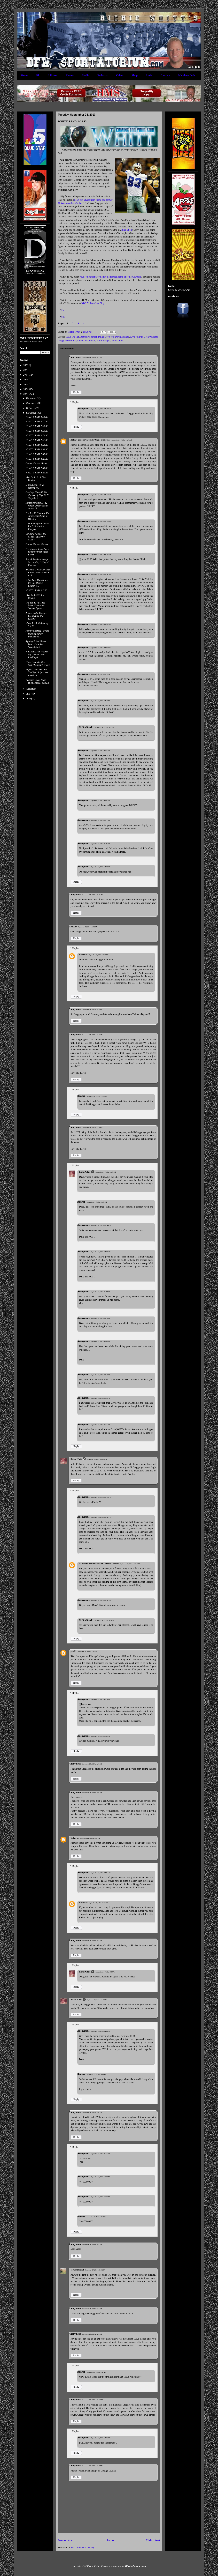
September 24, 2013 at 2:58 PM (105, 1972)
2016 (26, 379)
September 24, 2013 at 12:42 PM (130, 1564)
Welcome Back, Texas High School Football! (38, 681)
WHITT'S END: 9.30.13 (37, 417)
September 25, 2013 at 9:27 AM (96, 2372)
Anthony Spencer (88, 337)
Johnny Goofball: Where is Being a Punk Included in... (37, 634)
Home (24, 75)
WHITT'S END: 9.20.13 (37, 445)
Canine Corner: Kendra (37, 544)
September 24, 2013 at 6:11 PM (100, 1398)
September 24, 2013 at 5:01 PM (104, 727)
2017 (26, 375)
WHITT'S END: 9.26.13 (37, 426)
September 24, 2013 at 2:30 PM (90, 1838)
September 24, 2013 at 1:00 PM (87, 1651)
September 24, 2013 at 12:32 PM (97, 1459)
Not (63, 317)
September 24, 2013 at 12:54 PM (101, 648)
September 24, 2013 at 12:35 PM (106, 1172)
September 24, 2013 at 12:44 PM (101, 1225)
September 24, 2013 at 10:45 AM (92, 895)
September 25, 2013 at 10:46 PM (92, 2400)
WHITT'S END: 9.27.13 (37, 421)
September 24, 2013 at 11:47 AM (101, 574)
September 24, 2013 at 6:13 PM (100, 1425)
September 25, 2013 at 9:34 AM (96, 2074)
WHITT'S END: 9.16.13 (37, 468)
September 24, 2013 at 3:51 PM (100, 1318)
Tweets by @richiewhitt (179, 290)
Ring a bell (126, 230)
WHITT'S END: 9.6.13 (36, 590)
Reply (76, 392)
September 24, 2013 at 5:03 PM (104, 1620)
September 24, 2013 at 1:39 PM (92, 1764)
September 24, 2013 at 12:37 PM (101, 624)
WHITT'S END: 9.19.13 (37, 449)
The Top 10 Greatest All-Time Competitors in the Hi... (37, 516)
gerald (73, 1651)
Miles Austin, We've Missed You (35, 486)
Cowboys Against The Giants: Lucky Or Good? (36, 537)
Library (53, 75)
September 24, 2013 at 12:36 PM (97, 1202)
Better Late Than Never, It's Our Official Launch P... (37, 583)
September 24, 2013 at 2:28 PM (100, 1699)
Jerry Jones (78, 340)
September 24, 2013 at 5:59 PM (100, 800)
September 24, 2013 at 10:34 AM (122, 440)
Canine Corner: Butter (36, 463)
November (31, 403)
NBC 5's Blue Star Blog (92, 303)
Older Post (153, 2540)
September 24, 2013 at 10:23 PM (101, 867)
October (30, 408)
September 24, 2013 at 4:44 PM (100, 1375)
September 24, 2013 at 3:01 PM (100, 1292)
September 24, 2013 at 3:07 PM (92, 2112)
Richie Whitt (84, 1172)
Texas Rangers (104, 340)
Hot (63, 310)
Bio (38, 75)
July (28, 694)
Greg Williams (151, 337)
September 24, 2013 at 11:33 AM (92, 1035)
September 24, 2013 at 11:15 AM (101, 521)
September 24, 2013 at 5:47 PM (95, 2270)
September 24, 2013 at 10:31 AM (92, 357)
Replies (75, 402)
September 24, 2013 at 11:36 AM (101, 554)
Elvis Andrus (136, 337)
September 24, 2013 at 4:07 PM (100, 1341)
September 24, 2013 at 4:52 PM (92, 2244)
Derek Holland (122, 337)
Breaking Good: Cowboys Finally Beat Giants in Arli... (38, 572)
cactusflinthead (77, 2270)
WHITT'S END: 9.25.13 (37, 431)
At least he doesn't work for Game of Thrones (90, 440)
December (31, 398)
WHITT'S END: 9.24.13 (37, 435)
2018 (26, 370)
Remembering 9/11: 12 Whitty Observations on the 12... (37, 506)
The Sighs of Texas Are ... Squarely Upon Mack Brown (38, 552)
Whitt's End (117, 340)
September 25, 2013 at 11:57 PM (92, 2466)
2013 (26, 394)
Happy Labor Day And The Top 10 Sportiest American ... (37, 672)
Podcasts (102, 75)
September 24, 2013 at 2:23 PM (92, 1792)
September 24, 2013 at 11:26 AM (88, 927)
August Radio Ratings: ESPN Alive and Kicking (36, 616)
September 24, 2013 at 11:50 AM (97, 1096)
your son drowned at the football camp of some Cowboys (110, 277)
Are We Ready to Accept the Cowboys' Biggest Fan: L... (37, 562)
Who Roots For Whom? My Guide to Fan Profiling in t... (37, 654)
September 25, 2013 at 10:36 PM (101, 1873)
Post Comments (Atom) (82, 2547)
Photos (70, 75)
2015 (26, 384)
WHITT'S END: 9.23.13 (37, 440)
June (28, 698)
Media (85, 75)
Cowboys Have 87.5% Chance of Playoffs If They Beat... (37, 495)
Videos (120, 75)
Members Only (187, 75)
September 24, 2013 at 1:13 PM (100, 674)
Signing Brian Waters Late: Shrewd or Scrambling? (36, 644)
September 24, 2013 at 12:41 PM (101, 1517)
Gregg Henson (65, 340)
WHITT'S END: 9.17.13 (37, 459)
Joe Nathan (90, 340)
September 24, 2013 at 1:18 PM (100, 701)
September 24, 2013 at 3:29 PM (100, 2154)
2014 (26, 389)
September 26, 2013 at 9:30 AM (98, 1903)
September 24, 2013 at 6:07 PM (98, 955)
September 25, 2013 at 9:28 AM (96, 2217)
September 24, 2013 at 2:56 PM (96, 2000)
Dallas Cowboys (106, 337)
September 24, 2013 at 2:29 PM (100, 1736)
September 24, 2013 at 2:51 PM (92, 1940)
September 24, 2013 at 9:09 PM (100, 844)
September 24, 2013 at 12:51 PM (101, 1252)
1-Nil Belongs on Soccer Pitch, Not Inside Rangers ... (37, 526)
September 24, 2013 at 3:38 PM (100, 2177)
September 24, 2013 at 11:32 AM (101, 409)
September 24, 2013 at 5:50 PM (92, 2309)
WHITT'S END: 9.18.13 (37, 454)
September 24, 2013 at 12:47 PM (101, 1600)
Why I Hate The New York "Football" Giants (38, 663)
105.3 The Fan (72, 337)
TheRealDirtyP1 (86, 727)
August (29, 689)
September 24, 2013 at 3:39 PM (100, 2197)
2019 (26, 365)
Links (149, 75)
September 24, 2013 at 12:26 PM (92, 1127)
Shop (135, 75)
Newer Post (65, 2540)
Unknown (83, 955)
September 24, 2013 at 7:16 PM (100, 820)
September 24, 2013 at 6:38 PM (92, 2334)
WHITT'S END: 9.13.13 (37, 472)
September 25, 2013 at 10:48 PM (101, 2438)
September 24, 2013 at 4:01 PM (100, 2031)
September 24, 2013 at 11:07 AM (101, 495)
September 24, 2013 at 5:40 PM (100, 750)
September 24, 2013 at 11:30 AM (92, 1009)
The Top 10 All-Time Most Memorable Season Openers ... (36, 605)
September (31, 413)
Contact (165, 75)
